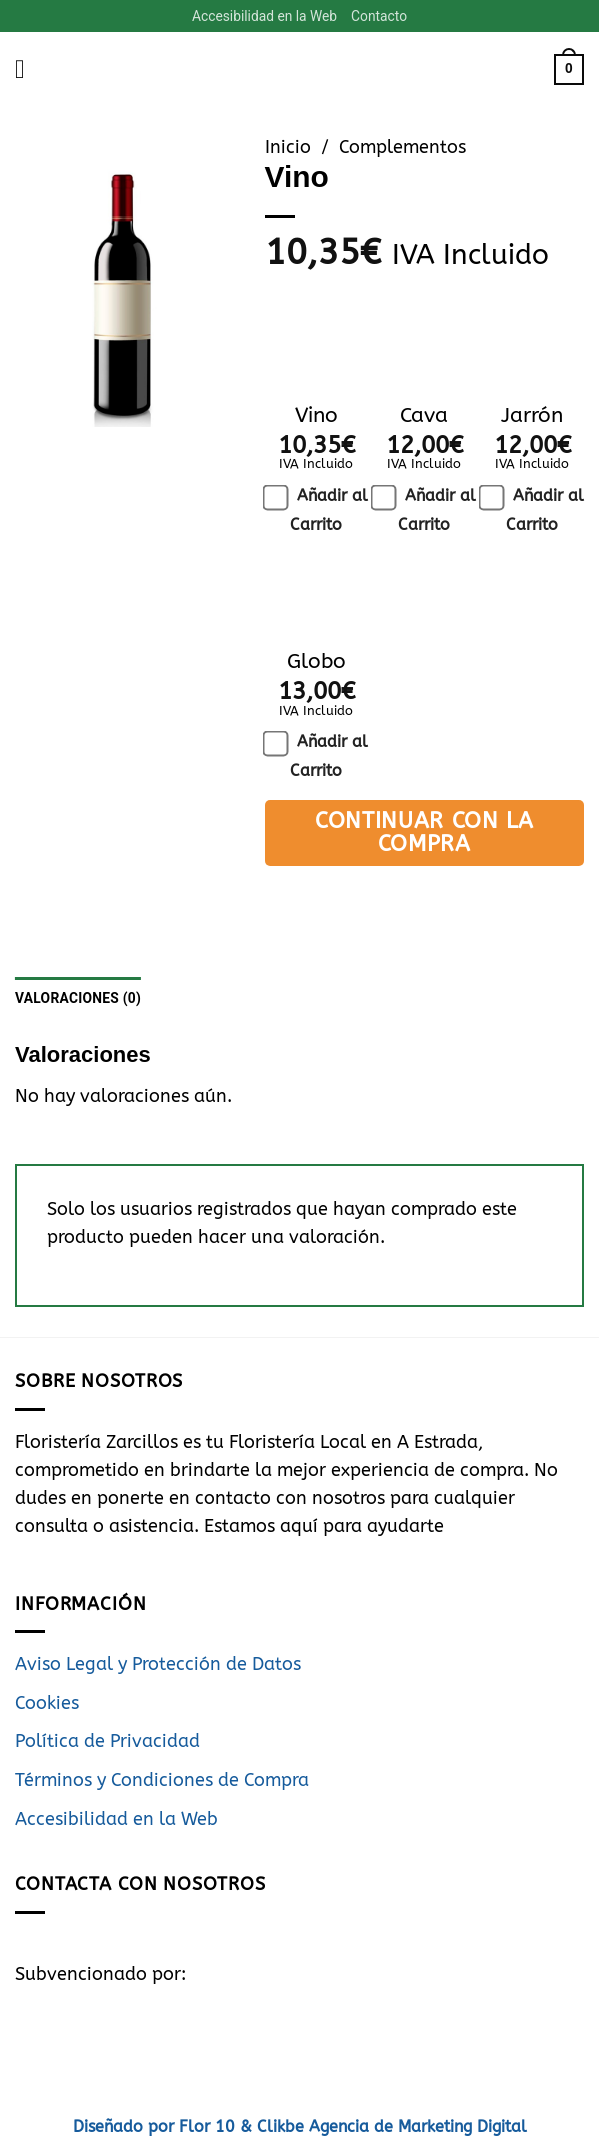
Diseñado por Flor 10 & (162, 2127)
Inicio (288, 148)
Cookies (47, 1704)
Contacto (380, 16)
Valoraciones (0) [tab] (79, 999)
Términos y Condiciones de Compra (162, 1781)
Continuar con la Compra (424, 832)
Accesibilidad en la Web (264, 16)
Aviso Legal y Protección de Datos (158, 1665)
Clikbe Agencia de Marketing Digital (389, 2127)
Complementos (402, 148)
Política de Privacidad (107, 1742)
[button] (28, 70)
